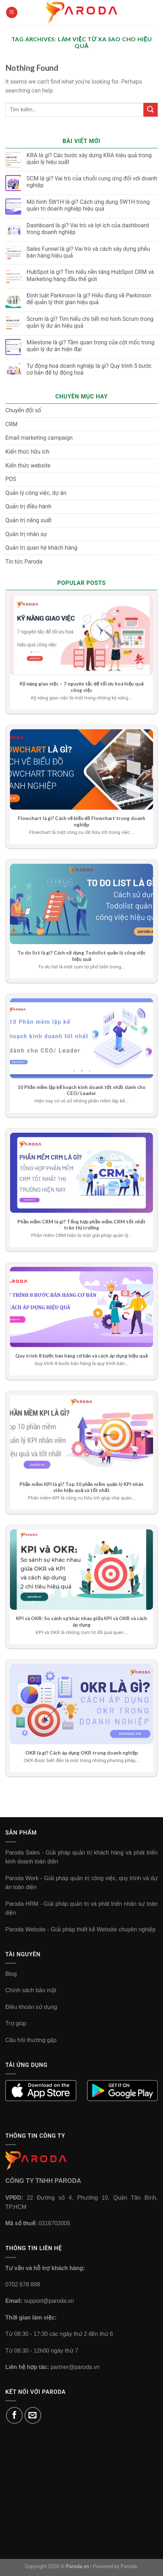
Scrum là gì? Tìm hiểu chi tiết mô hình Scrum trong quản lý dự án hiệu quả (90, 322)
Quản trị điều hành (28, 506)
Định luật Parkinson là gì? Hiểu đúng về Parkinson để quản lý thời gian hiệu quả (89, 299)
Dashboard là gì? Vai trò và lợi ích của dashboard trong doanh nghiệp (88, 229)
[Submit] (150, 110)
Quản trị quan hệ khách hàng (41, 547)
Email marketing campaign (39, 437)
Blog (11, 1974)
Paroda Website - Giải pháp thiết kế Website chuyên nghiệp (80, 1929)
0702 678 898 (22, 2284)
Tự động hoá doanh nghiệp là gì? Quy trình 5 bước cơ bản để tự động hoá (89, 369)
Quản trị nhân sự (26, 534)
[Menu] (11, 12)
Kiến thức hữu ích (27, 451)
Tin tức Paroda (24, 561)
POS (10, 479)
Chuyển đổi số (23, 410)
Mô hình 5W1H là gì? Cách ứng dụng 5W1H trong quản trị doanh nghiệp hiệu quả (88, 205)
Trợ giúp (15, 2023)
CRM (11, 424)
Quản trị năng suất (28, 520)
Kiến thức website (27, 465)
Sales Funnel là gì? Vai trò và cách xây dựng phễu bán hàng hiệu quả (88, 252)
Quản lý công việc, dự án (35, 493)
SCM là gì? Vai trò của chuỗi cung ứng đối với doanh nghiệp (92, 182)
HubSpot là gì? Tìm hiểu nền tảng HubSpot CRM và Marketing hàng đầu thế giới (90, 275)
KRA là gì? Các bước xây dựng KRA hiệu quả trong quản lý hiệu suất (89, 158)
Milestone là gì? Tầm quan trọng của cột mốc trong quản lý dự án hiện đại (90, 346)
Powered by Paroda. (115, 2567)
